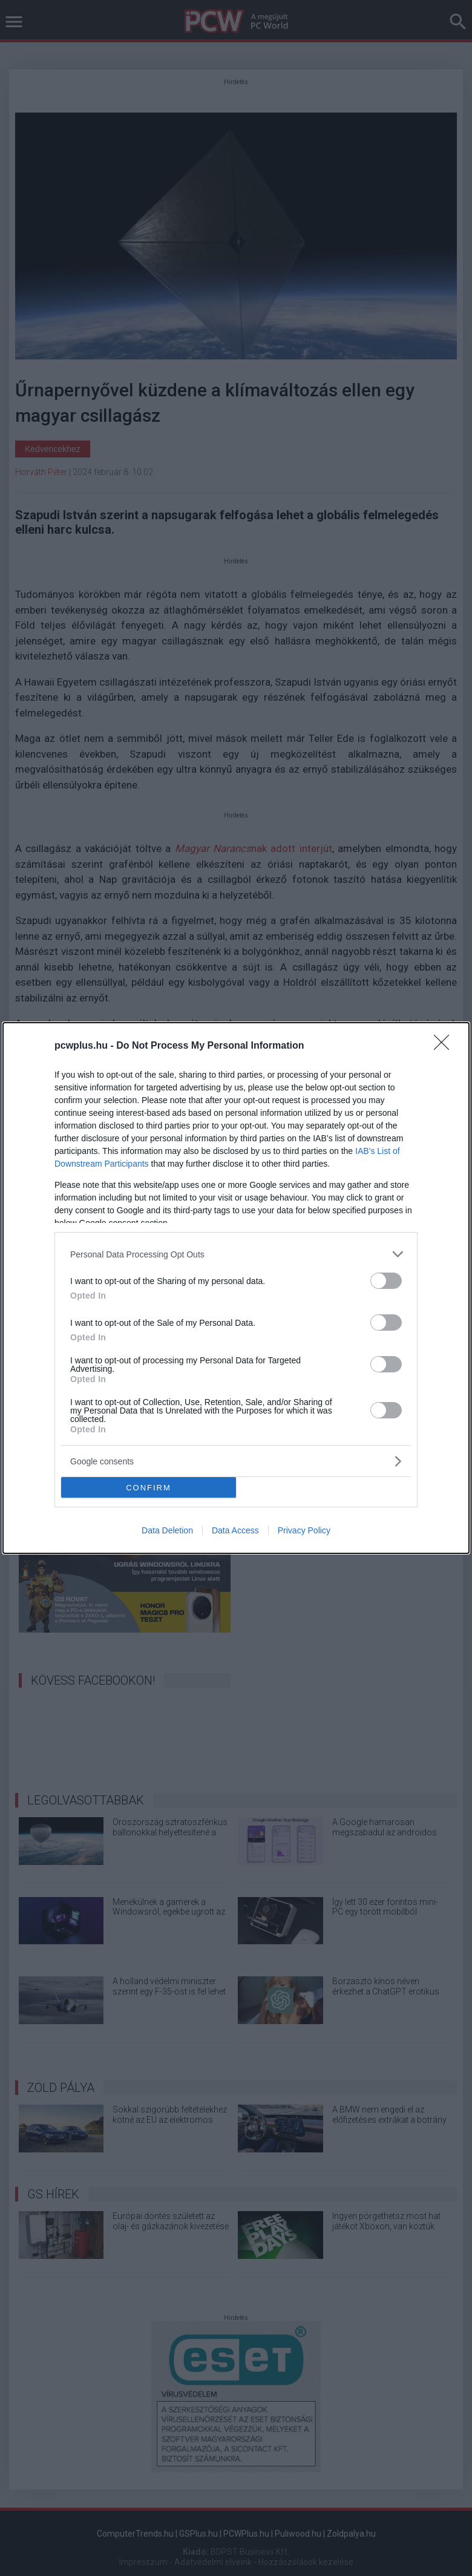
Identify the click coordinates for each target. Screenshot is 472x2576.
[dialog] (236, 1288)
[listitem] (236, 1254)
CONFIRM (148, 1487)
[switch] (386, 1281)
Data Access (235, 1530)
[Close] (445, 1046)
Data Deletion (167, 1530)
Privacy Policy (304, 1530)
